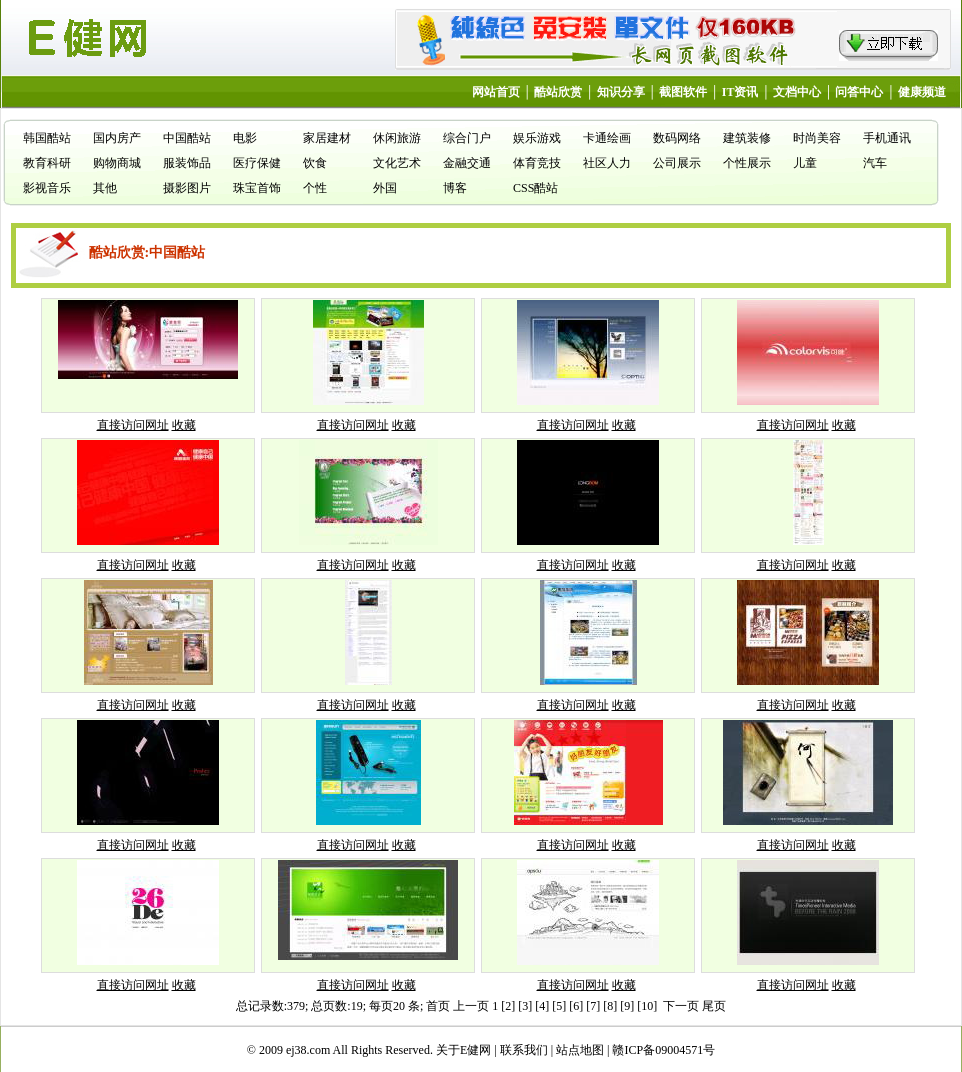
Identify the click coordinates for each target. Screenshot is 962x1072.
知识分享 (621, 92)
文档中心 (797, 92)
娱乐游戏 (537, 138)
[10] (647, 1006)
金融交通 (467, 163)
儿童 (805, 163)
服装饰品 (187, 163)
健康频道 (922, 92)
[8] (610, 1006)
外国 (385, 188)
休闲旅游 (397, 138)
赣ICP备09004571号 (663, 1050)
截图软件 (683, 92)
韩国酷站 (47, 138)
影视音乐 (47, 188)
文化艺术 (397, 163)
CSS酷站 (535, 188)
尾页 (714, 1006)
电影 (245, 138)
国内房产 (117, 138)
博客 (455, 188)
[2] (508, 1006)
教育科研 (47, 163)
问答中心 (859, 92)
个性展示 (747, 163)
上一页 (471, 1006)
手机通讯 (887, 138)
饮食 (315, 163)
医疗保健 (257, 163)
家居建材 (327, 138)
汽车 (875, 163)
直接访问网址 (133, 425)
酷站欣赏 (558, 92)
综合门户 (467, 138)
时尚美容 (817, 138)
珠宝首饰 (257, 188)
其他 (105, 188)
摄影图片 (187, 188)
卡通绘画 (607, 138)
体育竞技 (537, 163)
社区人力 (607, 163)
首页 (438, 1006)
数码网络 (677, 138)
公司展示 (677, 163)
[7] (593, 1006)
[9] (627, 1006)
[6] (576, 1006)
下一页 (681, 1006)
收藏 (184, 425)
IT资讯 (740, 92)
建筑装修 (747, 138)
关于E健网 (463, 1050)
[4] (542, 1006)
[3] (525, 1006)
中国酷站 (187, 138)
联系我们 (524, 1050)
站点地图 (580, 1050)
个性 (315, 188)
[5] (559, 1006)
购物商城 (117, 163)
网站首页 (496, 92)
